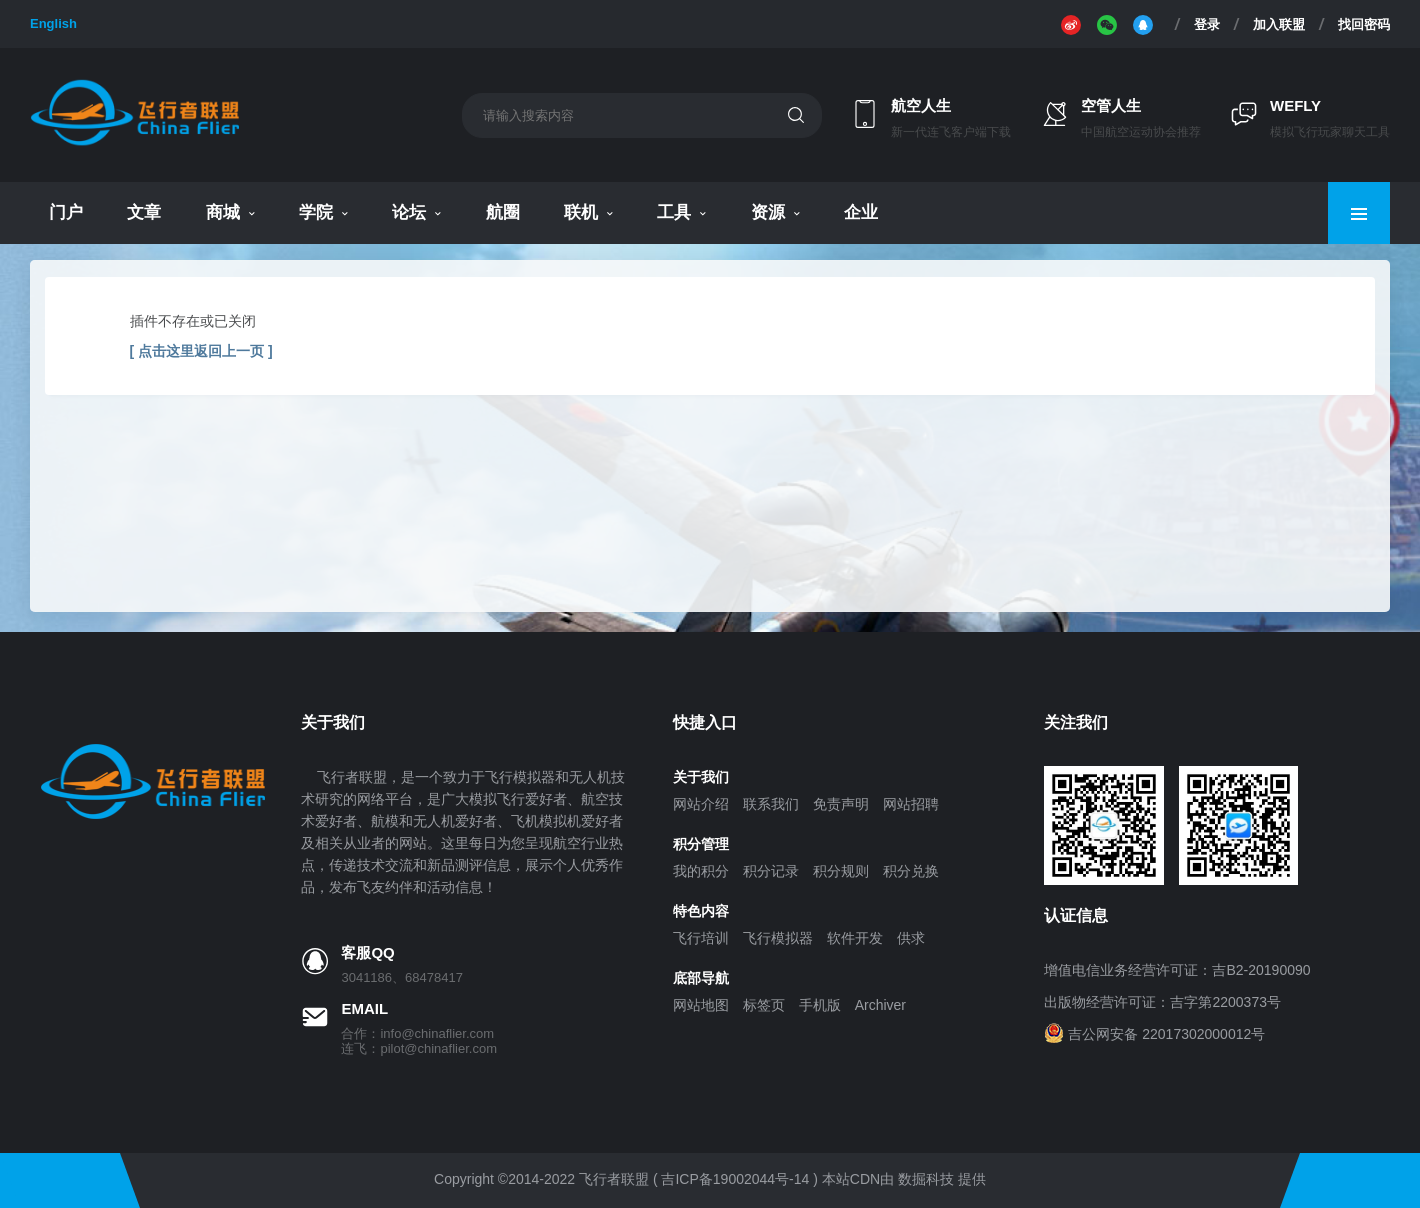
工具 (674, 212)
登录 (1207, 24)
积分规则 (841, 871)
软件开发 (855, 938)
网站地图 (701, 1005)
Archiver (880, 1005)
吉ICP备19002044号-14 (735, 1179)
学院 (316, 212)
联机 (581, 212)
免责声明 (841, 804)
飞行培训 (701, 938)
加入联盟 (1279, 24)
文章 (144, 212)
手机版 (820, 1005)
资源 (768, 212)
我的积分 (701, 871)
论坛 (409, 212)
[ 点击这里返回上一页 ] (201, 351)
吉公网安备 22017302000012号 (1166, 1034)
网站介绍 (701, 804)
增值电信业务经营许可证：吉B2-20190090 (1177, 970)
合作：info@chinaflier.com (417, 1033)
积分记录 (771, 871)
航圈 (503, 212)
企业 (861, 212)
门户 (66, 212)
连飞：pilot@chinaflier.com (419, 1048)
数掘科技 (926, 1179)
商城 (223, 212)
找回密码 (1364, 24)
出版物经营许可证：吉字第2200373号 (1162, 1002)
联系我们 (771, 804)
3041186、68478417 (401, 977)
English (53, 23)
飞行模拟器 (778, 938)
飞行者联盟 (614, 1179)
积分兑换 (911, 871)
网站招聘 (911, 804)
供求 (911, 938)
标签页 (764, 1005)
